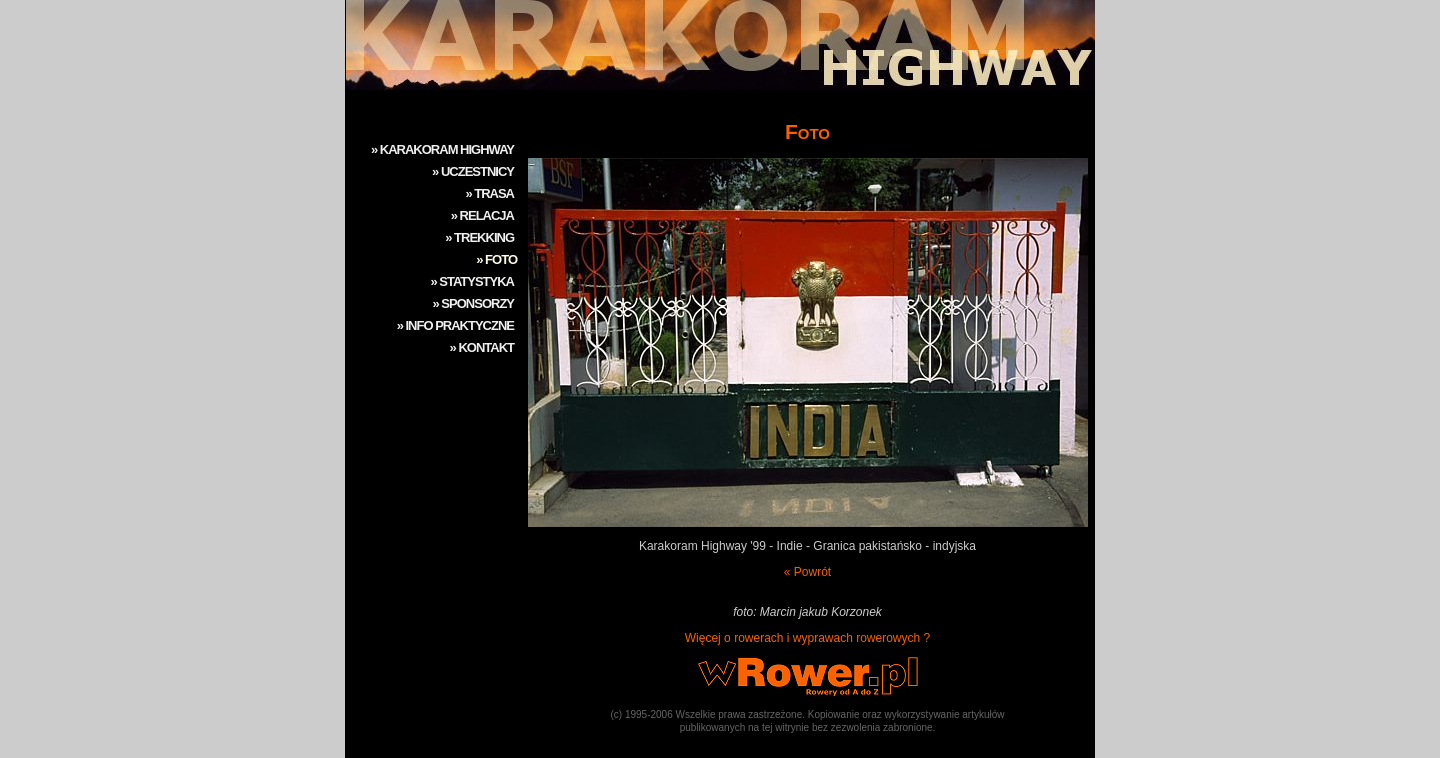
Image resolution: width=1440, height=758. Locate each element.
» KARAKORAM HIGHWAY (442, 149)
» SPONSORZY (473, 303)
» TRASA (489, 193)
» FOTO (496, 259)
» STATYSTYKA (472, 281)
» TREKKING (479, 237)
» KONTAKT (482, 347)
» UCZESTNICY (473, 171)
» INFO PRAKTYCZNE (455, 325)
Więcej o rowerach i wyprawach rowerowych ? (807, 638)
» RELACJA (482, 215)
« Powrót (807, 572)
